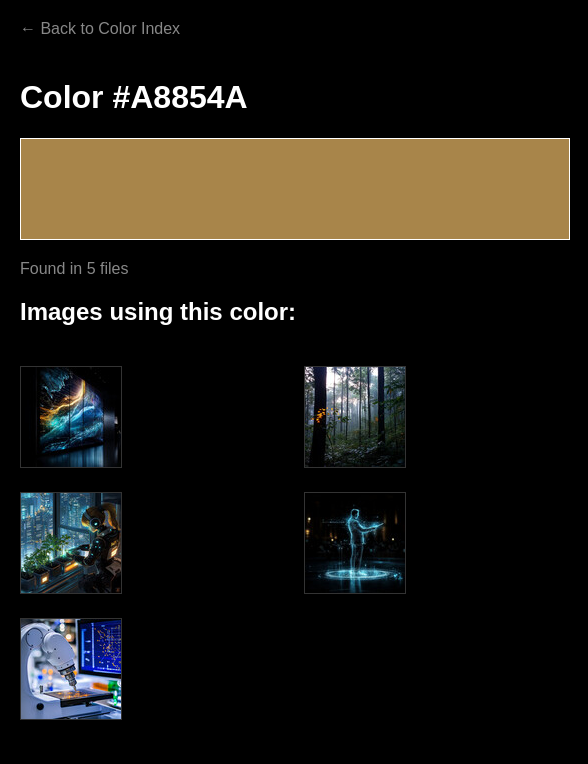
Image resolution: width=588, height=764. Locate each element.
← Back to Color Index (100, 28)
